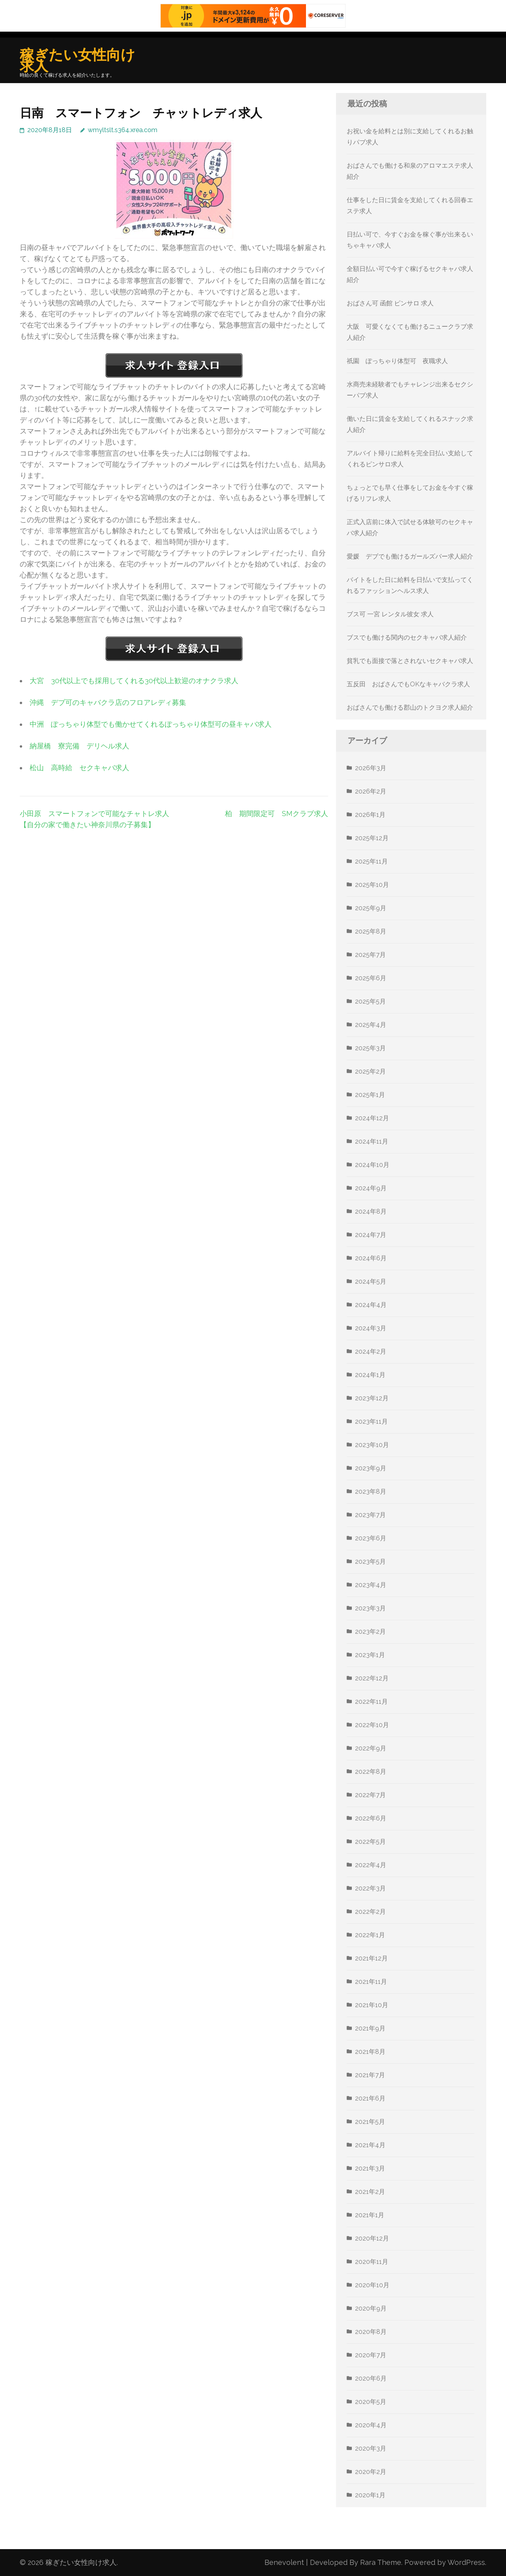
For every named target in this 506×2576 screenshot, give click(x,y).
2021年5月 (370, 2121)
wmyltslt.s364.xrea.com (122, 130)
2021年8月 (370, 2051)
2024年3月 (370, 1328)
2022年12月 (372, 1678)
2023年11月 (371, 1421)
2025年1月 (370, 1095)
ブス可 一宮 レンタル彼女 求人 (390, 614)
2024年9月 (371, 1188)
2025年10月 (372, 884)
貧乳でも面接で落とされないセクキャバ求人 (410, 661)
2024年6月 (371, 1258)
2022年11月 (371, 1701)
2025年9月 (370, 908)
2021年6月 (370, 2098)
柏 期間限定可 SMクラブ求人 (276, 813)
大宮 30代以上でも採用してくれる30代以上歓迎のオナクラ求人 (134, 680)
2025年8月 (370, 931)
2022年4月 (370, 1865)
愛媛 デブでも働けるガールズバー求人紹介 (410, 556)
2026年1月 (370, 814)
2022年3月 (370, 1888)
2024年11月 (371, 1141)
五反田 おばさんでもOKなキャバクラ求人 (408, 684)
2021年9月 (370, 2028)
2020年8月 (371, 2331)
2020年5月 (370, 2402)
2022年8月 (370, 1771)
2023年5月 (370, 1561)
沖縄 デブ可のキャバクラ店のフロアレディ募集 (108, 702)
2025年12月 (372, 838)
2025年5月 (370, 1001)
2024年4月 (371, 1305)
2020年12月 (372, 2238)
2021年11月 (371, 1981)
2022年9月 (370, 1748)
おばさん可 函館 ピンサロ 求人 (390, 303)
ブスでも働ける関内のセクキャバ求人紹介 (407, 637)
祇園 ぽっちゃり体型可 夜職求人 (397, 361)
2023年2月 (370, 1631)
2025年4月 (370, 1025)
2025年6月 (370, 978)
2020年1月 (370, 2495)
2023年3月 (370, 1608)
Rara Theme (380, 2562)
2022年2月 (370, 1911)
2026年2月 (370, 791)
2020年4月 (371, 2425)
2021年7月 (370, 2075)
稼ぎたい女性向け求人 (77, 60)
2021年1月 (369, 2215)
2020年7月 (370, 2355)
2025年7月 (370, 954)
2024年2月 (370, 1351)
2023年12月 (372, 1398)
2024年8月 (371, 1211)
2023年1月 (370, 1655)
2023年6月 (370, 1538)
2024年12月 (372, 1118)
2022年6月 (370, 1818)
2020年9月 (371, 2308)
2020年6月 (371, 2378)
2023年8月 (370, 1491)
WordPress (466, 2562)
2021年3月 (370, 2168)
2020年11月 (371, 2261)
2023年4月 (370, 1585)
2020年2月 (370, 2472)
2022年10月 (372, 1725)
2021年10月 (371, 2005)
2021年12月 (371, 1958)
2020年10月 (372, 2285)
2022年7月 (370, 1795)
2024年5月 (370, 1281)
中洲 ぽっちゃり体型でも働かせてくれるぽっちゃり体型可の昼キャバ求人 (151, 724)
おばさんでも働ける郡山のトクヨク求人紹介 (410, 707)
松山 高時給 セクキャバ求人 (79, 767)
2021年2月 (370, 2191)
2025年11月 (371, 861)
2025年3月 (370, 1048)
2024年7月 (370, 1235)
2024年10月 (372, 1165)
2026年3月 (370, 768)
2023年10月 (372, 1445)
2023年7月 (370, 1515)
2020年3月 (370, 2448)
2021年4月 (370, 2145)
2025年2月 (370, 1071)
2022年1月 (370, 1935)
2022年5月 (370, 1841)
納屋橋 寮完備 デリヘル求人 (79, 746)
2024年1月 (370, 1375)
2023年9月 (370, 1468)
